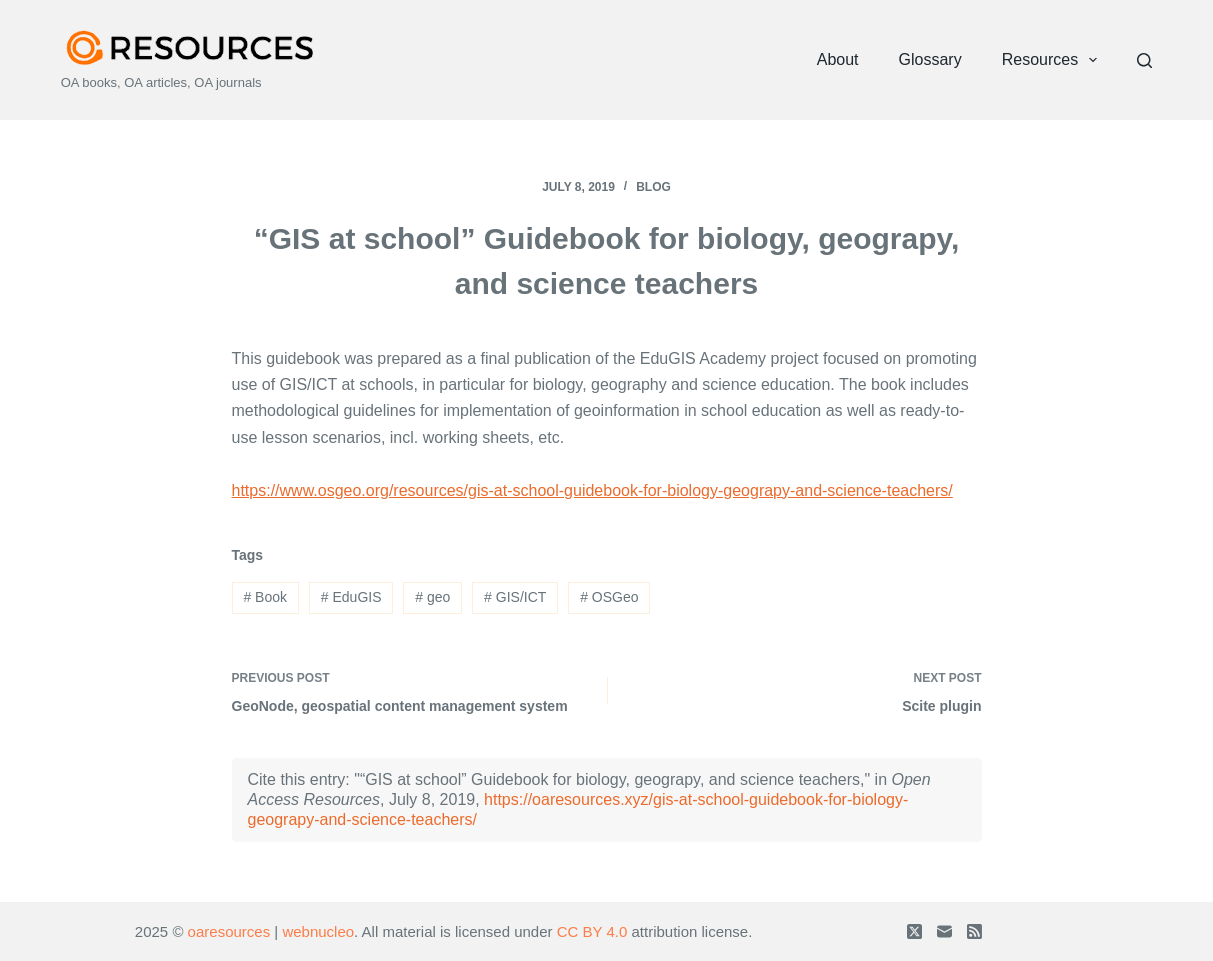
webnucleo (318, 931)
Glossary (930, 59)
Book (265, 597)
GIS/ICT (515, 597)
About (838, 59)
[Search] (1144, 60)
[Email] (944, 931)
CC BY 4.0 (592, 931)
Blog (653, 187)
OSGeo (609, 597)
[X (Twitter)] (914, 931)
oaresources (229, 931)
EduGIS (351, 597)
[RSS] (974, 931)
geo (432, 597)
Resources (1054, 60)
